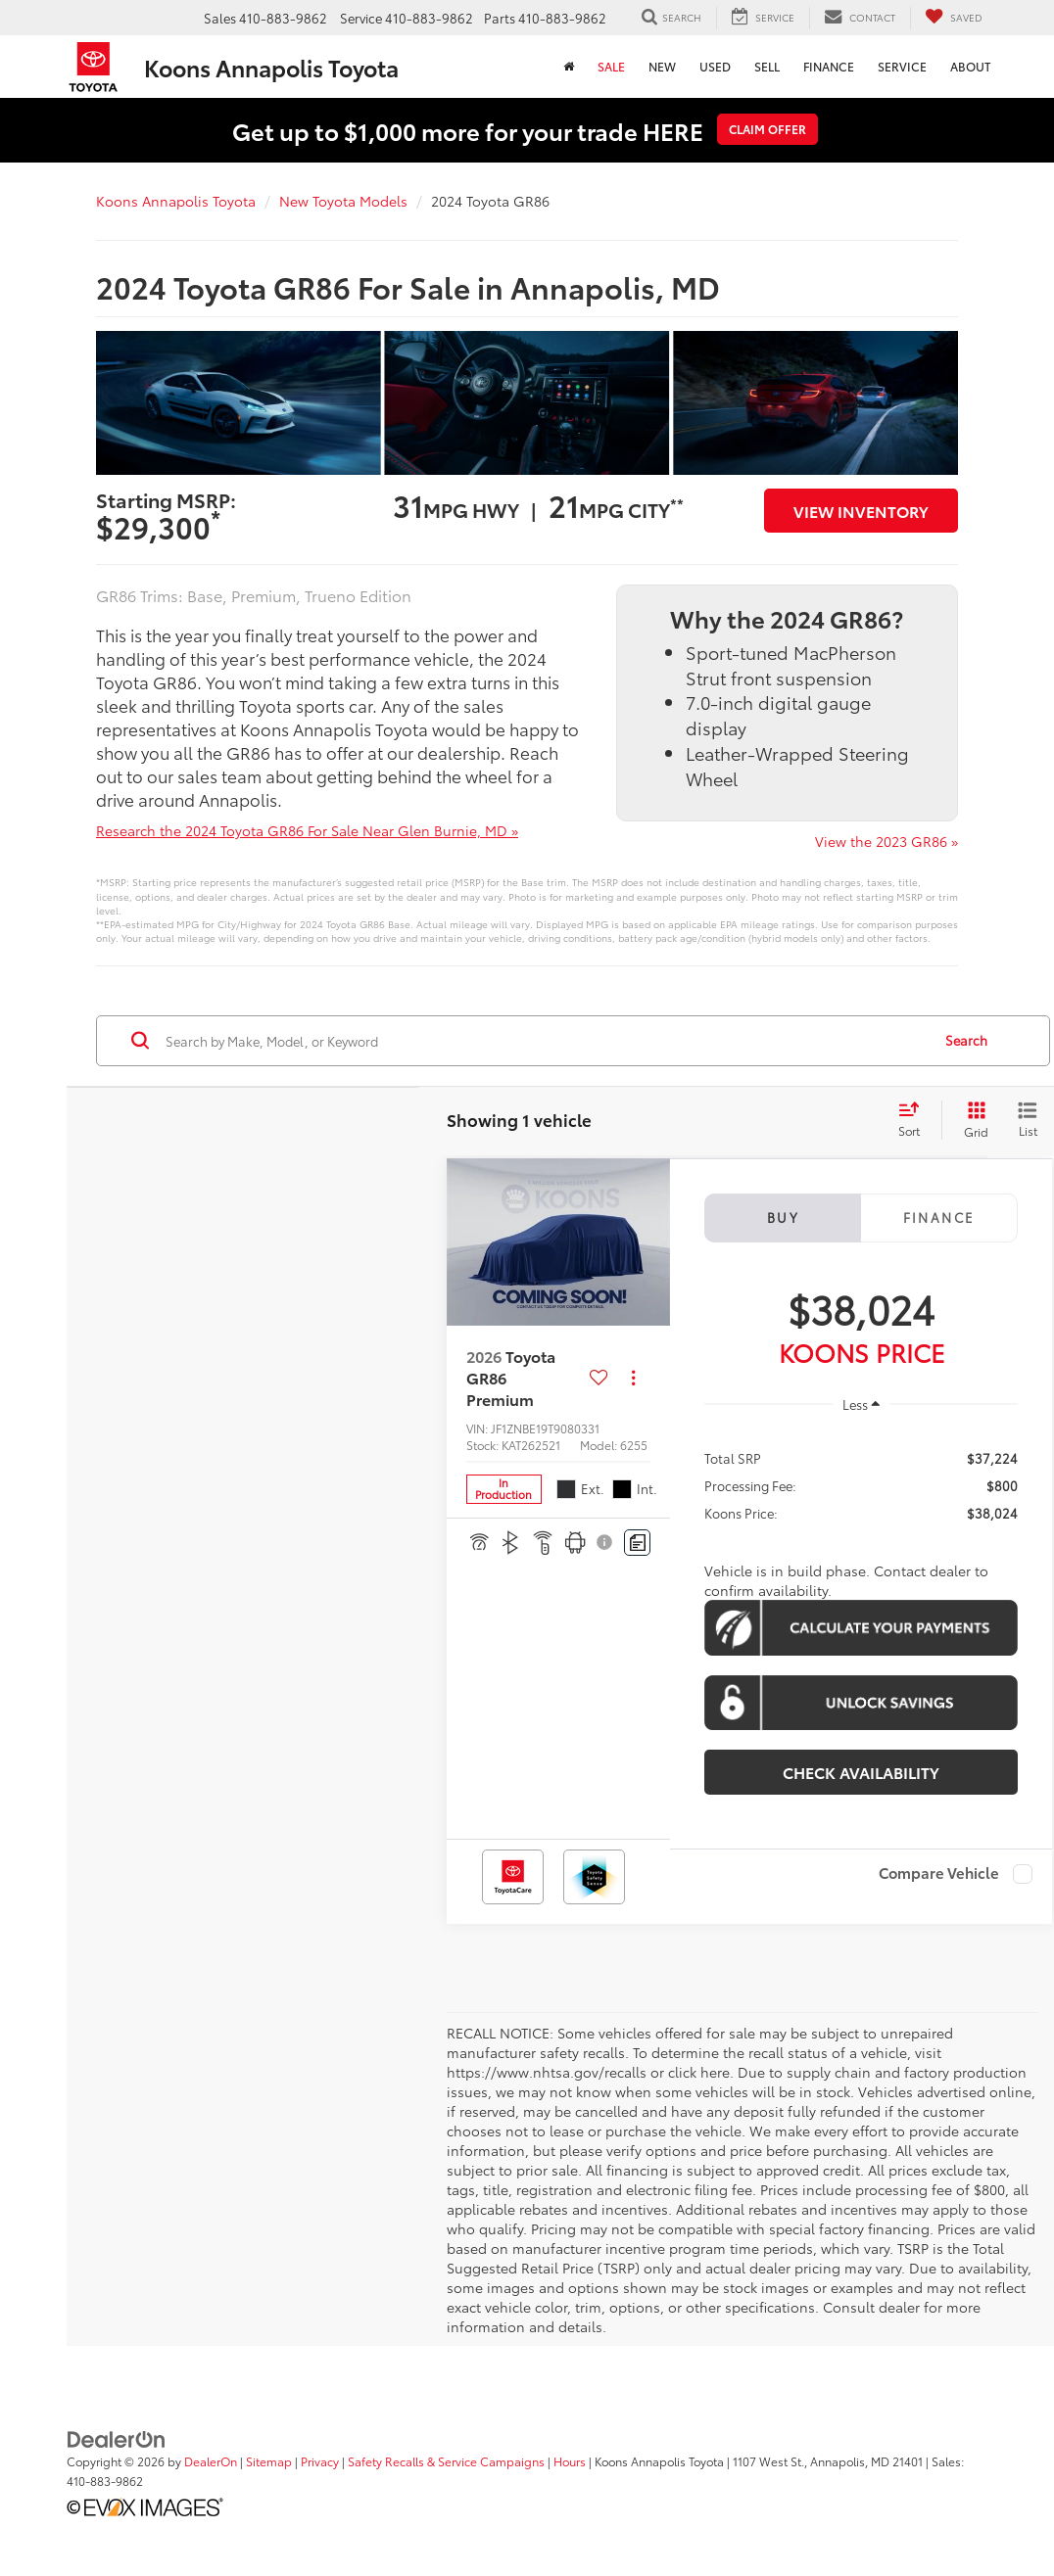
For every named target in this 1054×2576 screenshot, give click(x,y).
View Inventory (861, 510)
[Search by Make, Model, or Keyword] (545, 1040)
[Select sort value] (914, 1120)
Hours (569, 2461)
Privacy (320, 2461)
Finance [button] (828, 66)
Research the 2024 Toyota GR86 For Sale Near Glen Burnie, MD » (307, 830)
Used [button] (715, 66)
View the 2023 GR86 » (886, 841)
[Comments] (637, 1542)
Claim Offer (767, 128)
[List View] (1027, 1120)
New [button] (662, 66)
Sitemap (269, 2461)
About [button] (970, 66)
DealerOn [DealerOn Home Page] (210, 2461)
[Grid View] (972, 1120)
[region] (861, 1484)
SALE (611, 66)
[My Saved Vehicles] (953, 18)
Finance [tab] (939, 1217)
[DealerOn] (117, 2438)
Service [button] (902, 66)
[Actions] (633, 1378)
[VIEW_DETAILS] (558, 1242)
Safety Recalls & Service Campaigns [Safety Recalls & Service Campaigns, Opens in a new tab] (446, 2461)
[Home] (568, 66)
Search (966, 1040)
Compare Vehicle (939, 1874)
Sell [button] (767, 66)
